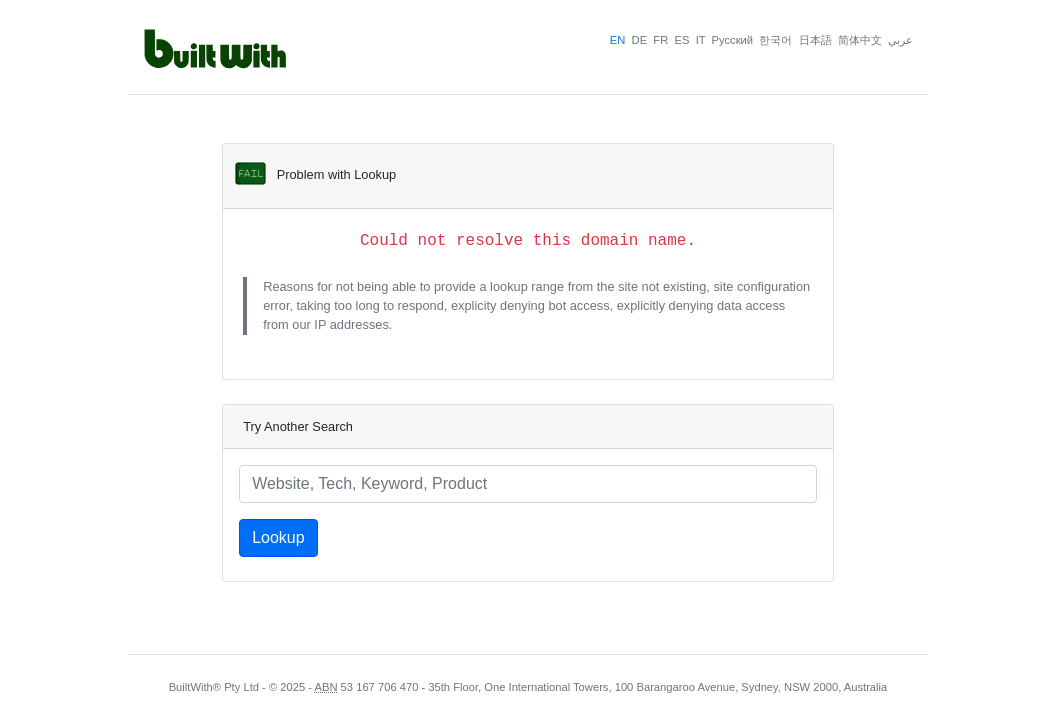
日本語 (815, 40)
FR (660, 40)
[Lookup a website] (528, 484)
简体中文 (860, 40)
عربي (900, 40)
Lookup (278, 537)
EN (618, 40)
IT (701, 40)
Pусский (733, 40)
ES (681, 40)
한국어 (775, 40)
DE (640, 40)
